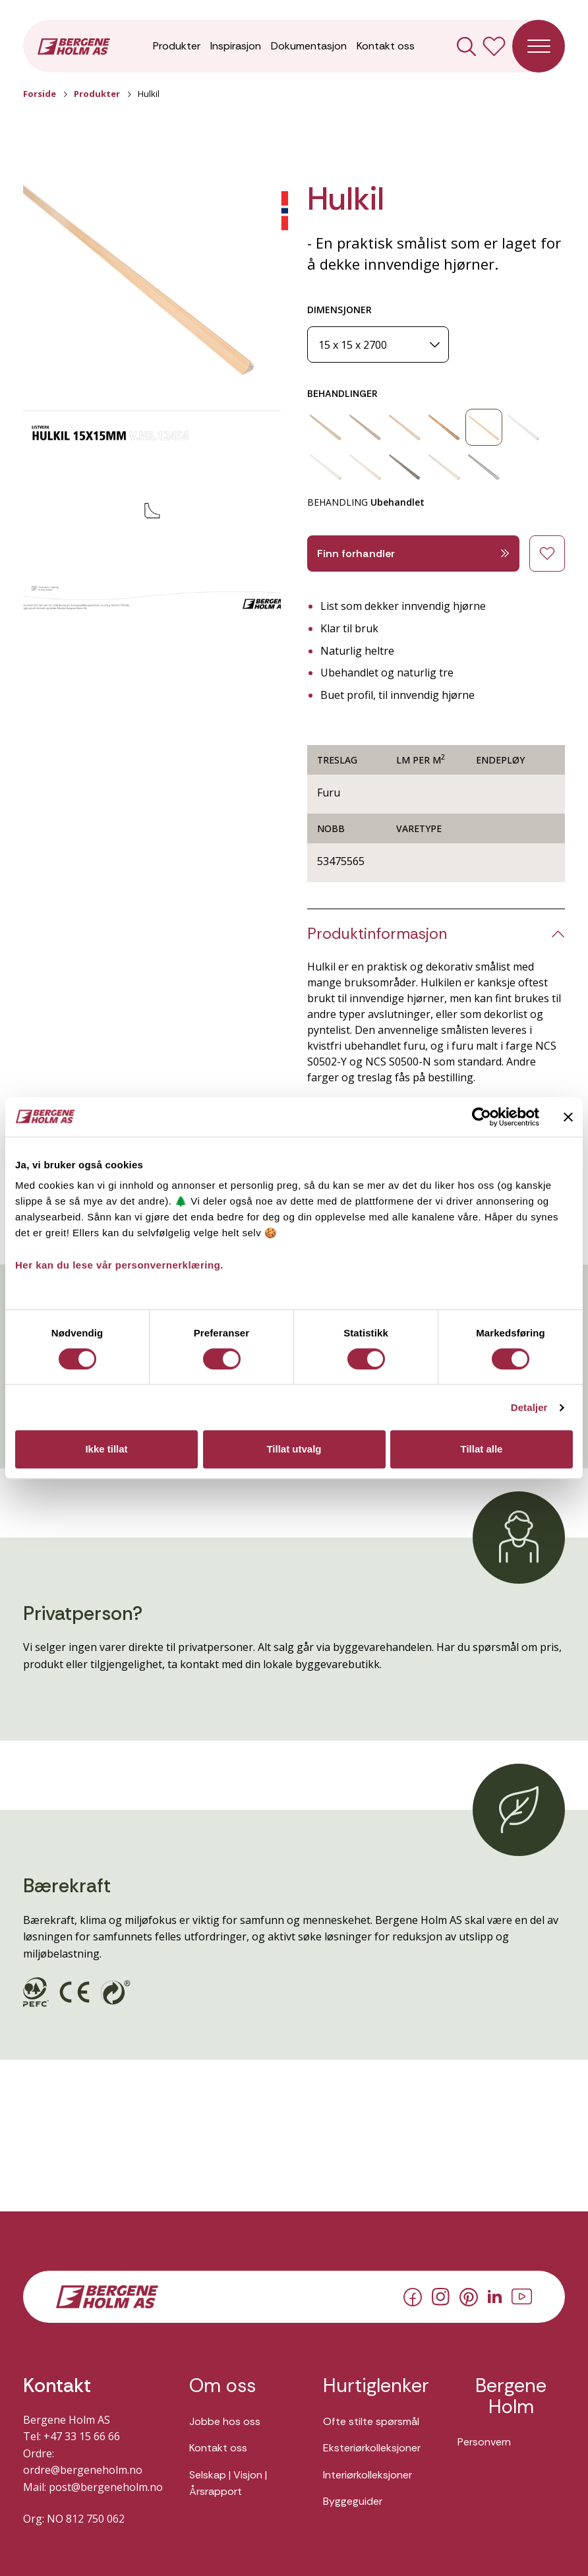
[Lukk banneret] (568, 1117)
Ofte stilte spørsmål (371, 2421)
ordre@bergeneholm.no (82, 2470)
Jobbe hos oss (224, 2421)
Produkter (176, 46)
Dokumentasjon (309, 46)
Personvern (484, 2442)
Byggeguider (352, 2501)
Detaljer (529, 1407)
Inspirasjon (235, 46)
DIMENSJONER (339, 309)
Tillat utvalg (293, 1448)
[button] (152, 287)
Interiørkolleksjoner (367, 2475)
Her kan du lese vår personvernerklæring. (119, 1265)
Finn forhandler (413, 553)
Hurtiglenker (376, 2386)
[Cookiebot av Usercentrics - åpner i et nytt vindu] (481, 1117)
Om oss (222, 2386)
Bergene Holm (510, 2396)
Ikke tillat (106, 1448)
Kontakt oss (386, 46)
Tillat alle (482, 1448)
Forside (39, 94)
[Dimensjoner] (378, 344)
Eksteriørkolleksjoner (372, 2448)
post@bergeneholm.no (106, 2487)
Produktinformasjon (377, 934)
